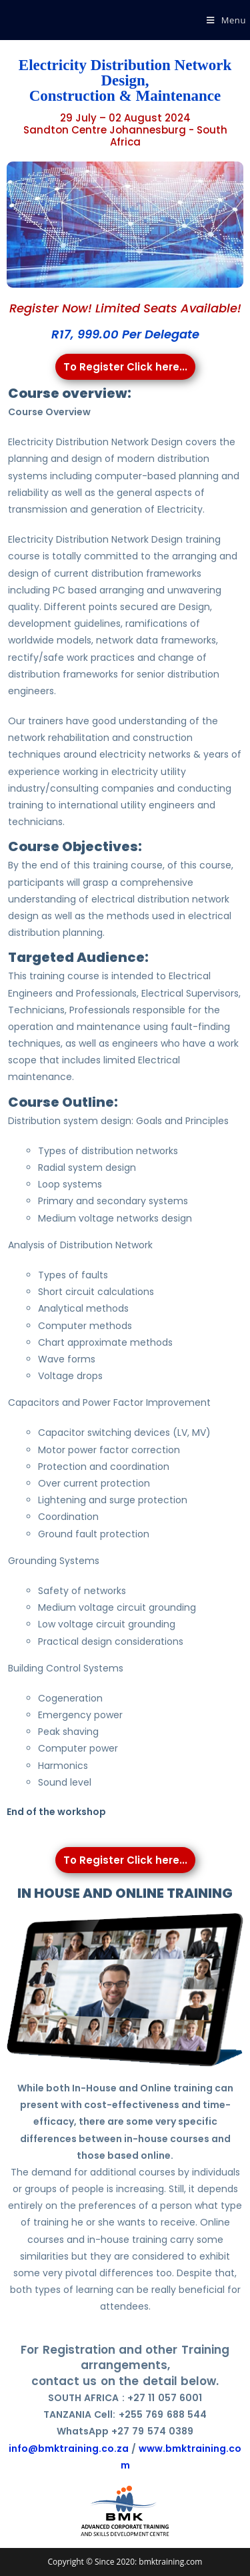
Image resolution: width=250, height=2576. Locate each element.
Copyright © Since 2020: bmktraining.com (125, 2561)
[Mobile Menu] (226, 20)
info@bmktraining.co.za (69, 2448)
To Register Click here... (125, 367)
